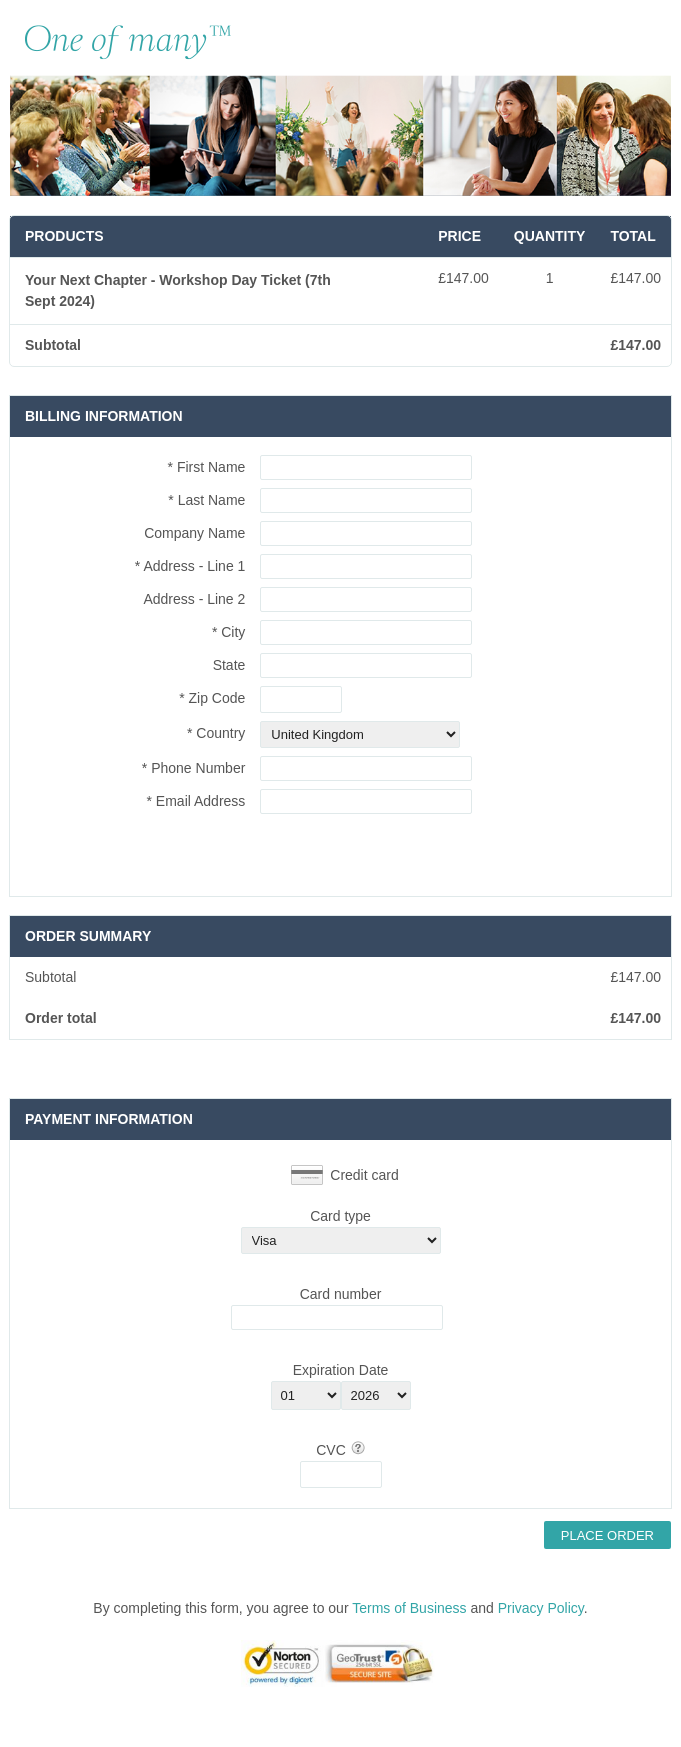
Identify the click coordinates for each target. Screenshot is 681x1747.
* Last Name (206, 500)
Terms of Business (409, 1608)
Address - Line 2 (194, 599)
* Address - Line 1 (190, 566)
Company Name (194, 533)
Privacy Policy (541, 1608)
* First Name (207, 467)
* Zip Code (212, 698)
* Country (216, 733)
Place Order (607, 1535)
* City (228, 632)
